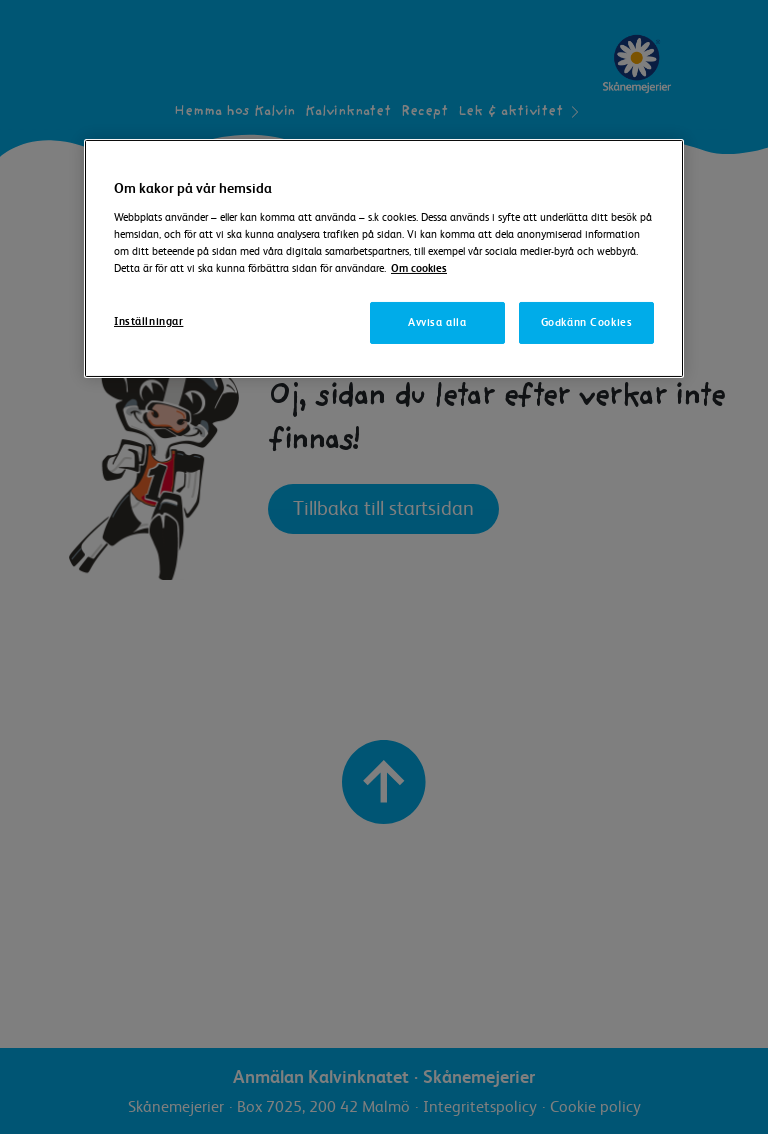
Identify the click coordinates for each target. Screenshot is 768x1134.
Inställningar (148, 321)
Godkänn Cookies (587, 322)
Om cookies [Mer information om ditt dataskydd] (419, 268)
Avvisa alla (437, 322)
